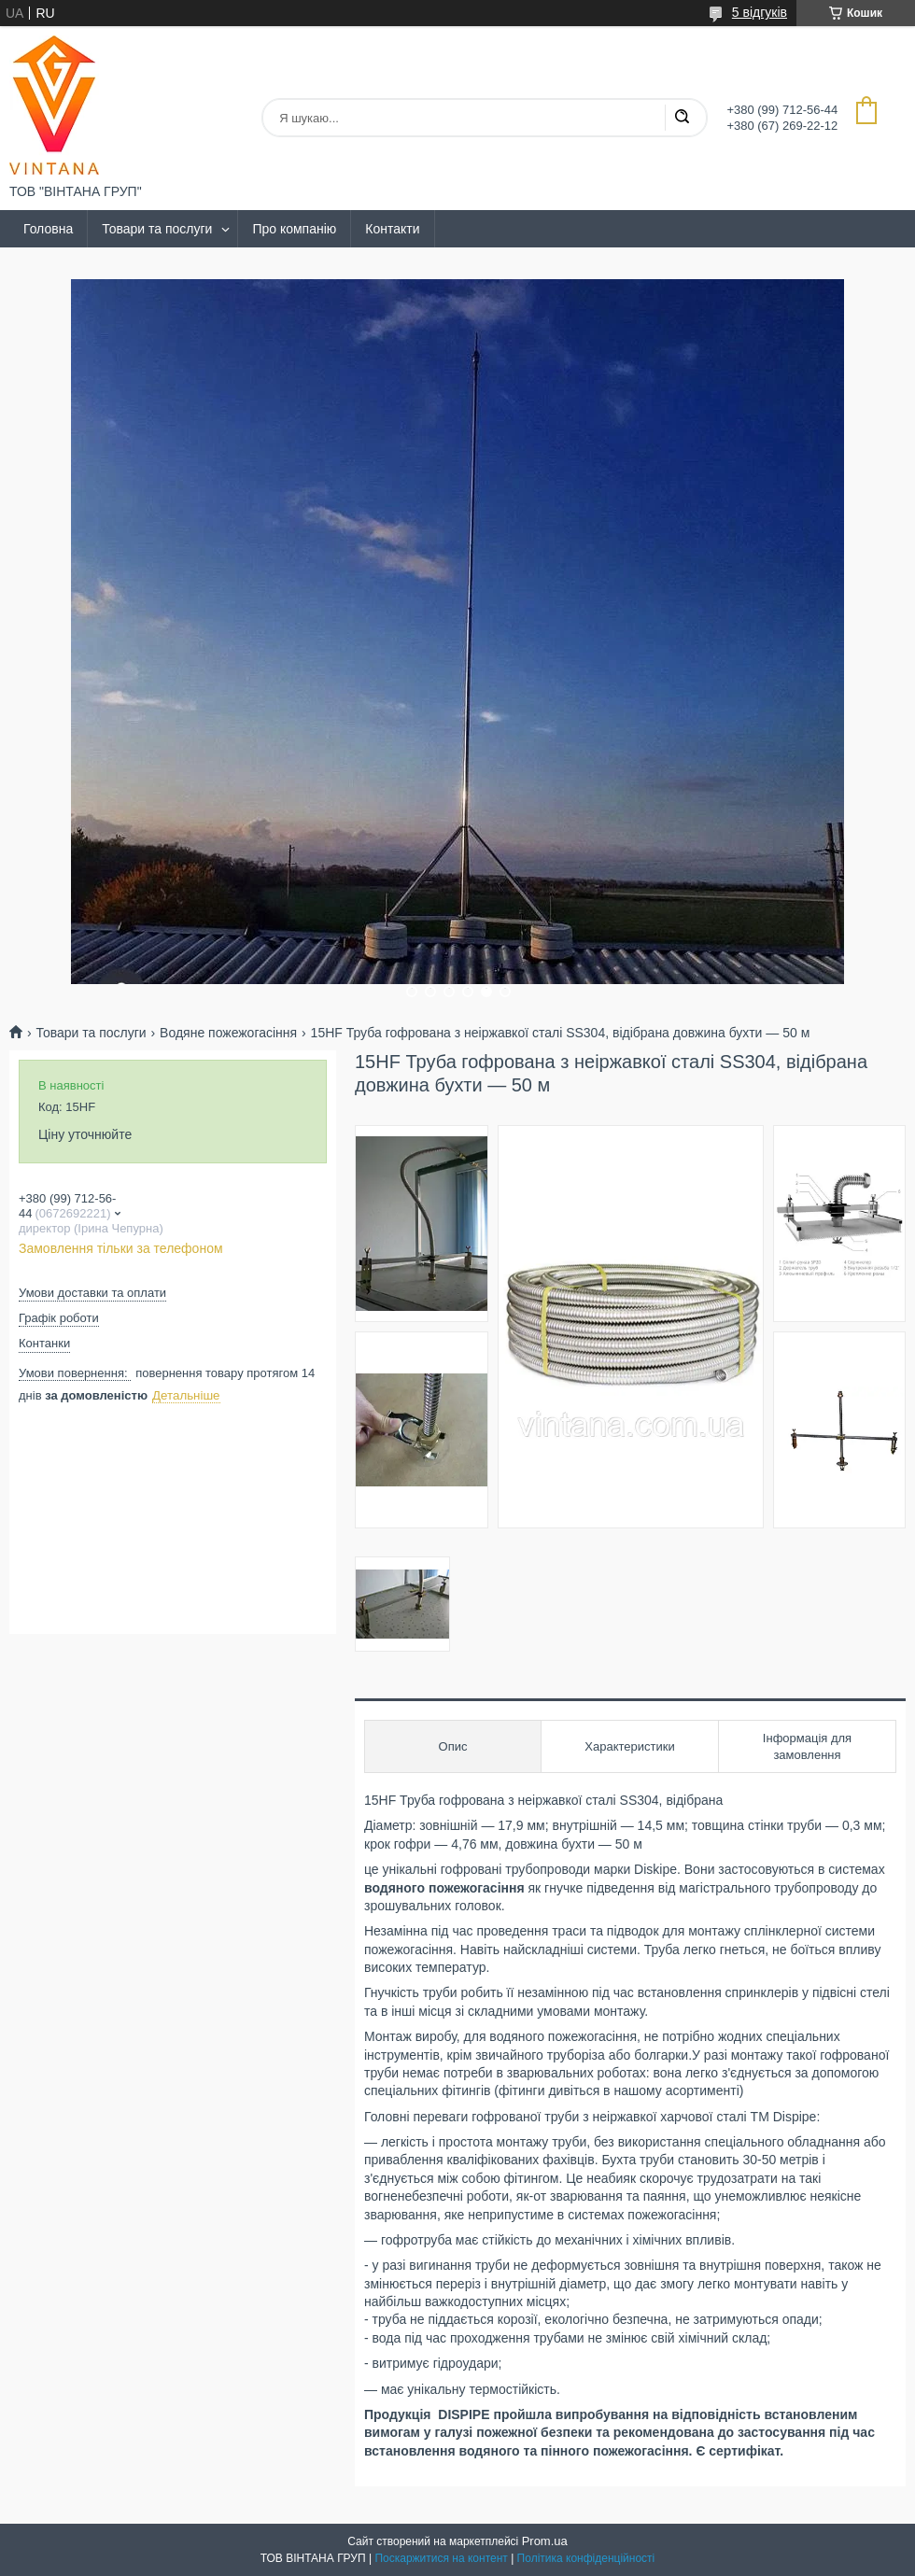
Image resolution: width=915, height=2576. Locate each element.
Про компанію (294, 228)
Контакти (392, 228)
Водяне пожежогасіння (228, 1032)
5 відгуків (759, 12)
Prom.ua (545, 2541)
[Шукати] (681, 118)
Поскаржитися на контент (440, 2558)
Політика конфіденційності (586, 2558)
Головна (48, 228)
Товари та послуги (157, 228)
